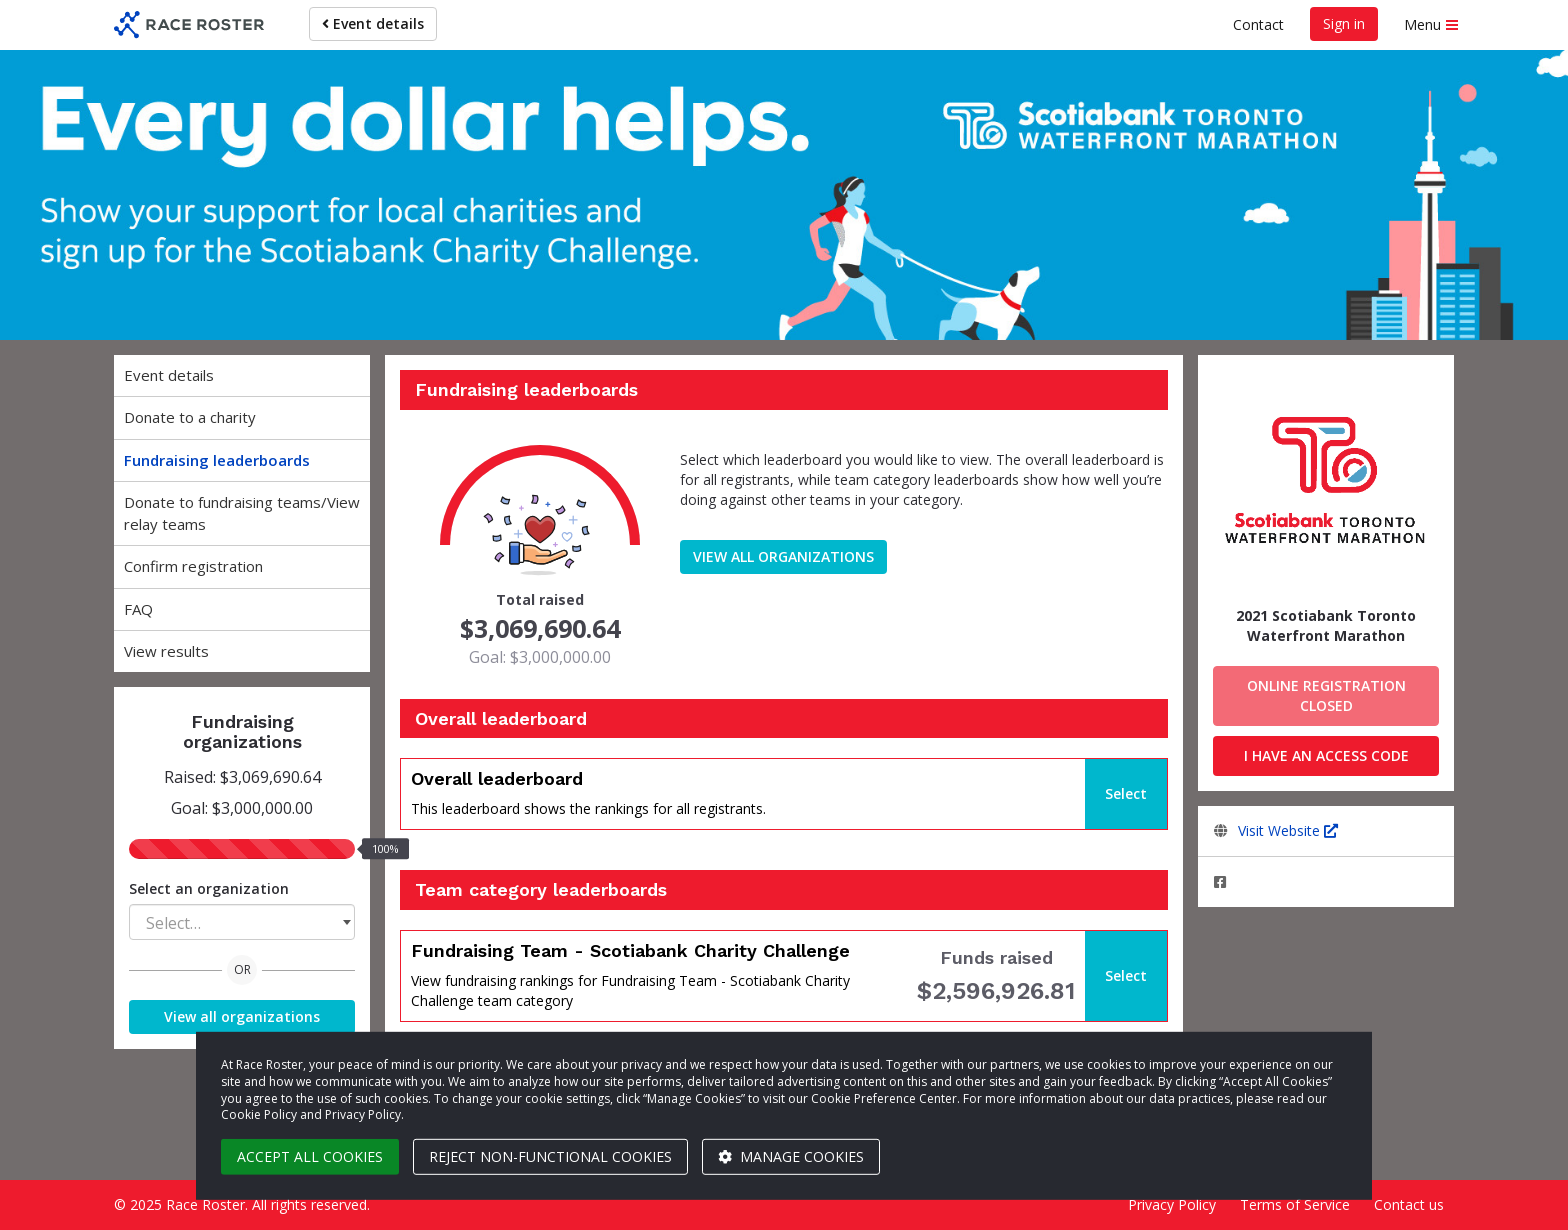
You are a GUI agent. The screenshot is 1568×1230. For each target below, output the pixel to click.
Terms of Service (1295, 1204)
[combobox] (242, 922)
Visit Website (1288, 830)
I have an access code (1326, 755)
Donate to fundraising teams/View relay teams (242, 512)
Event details (373, 23)
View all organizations (242, 1016)
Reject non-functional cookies (550, 1156)
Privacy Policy (1172, 1204)
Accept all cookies (310, 1156)
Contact (1258, 24)
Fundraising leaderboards (217, 460)
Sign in (1344, 23)
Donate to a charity (190, 417)
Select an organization (209, 888)
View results (166, 651)
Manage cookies (791, 1156)
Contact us (1409, 1204)
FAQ (138, 609)
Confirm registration (193, 566)
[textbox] (242, 923)
